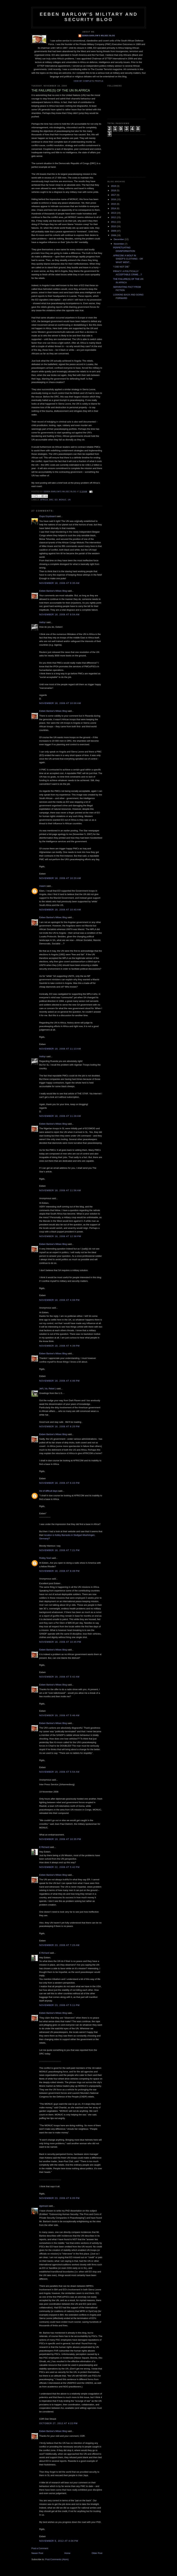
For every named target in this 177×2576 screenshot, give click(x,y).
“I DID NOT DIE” (121, 266)
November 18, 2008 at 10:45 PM (60, 1642)
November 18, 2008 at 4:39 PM (59, 1345)
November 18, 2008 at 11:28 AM (60, 1116)
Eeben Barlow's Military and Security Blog (89, 17)
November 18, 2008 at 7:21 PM (59, 1550)
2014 (114, 208)
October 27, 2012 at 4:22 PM (58, 2423)
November (119, 243)
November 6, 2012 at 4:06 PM (58, 2541)
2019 (114, 186)
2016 (114, 199)
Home (67, 2553)
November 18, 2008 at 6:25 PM (59, 1426)
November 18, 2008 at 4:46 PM (59, 1380)
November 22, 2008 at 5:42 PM (59, 1867)
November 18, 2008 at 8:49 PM (59, 1571)
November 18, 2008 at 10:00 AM (60, 703)
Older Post (97, 2553)
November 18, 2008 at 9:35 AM (59, 583)
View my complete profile (89, 81)
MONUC (62, 500)
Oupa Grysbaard (47, 516)
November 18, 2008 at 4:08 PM (59, 1300)
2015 (114, 204)
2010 (114, 226)
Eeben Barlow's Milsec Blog (98, 36)
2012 (114, 217)
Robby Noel (45, 1558)
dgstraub (43, 2206)
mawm (42, 886)
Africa (44, 500)
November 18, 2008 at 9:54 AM (59, 614)
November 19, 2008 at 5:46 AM (59, 1715)
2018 (114, 190)
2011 (114, 222)
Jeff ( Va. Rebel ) (47, 1388)
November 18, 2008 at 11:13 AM (60, 1048)
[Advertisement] (125, 155)
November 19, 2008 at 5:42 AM (59, 1676)
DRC (51, 500)
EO (56, 500)
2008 (114, 235)
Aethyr (42, 622)
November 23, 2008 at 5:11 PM (59, 2005)
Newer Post (37, 2553)
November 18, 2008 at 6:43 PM (59, 1483)
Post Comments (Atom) (57, 2559)
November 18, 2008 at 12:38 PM (60, 1236)
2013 (114, 213)
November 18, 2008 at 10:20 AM (60, 878)
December (119, 239)
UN (69, 500)
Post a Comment (39, 2548)
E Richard (44, 1847)
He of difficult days (48, 1491)
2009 (114, 231)
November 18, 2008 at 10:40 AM (60, 909)
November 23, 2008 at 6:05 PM (59, 2198)
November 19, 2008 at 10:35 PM (60, 1839)
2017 (114, 195)
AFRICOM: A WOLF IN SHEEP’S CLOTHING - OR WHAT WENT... (128, 259)
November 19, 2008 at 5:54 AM (59, 1772)
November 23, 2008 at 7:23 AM (59, 1945)
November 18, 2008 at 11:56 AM (60, 1190)
